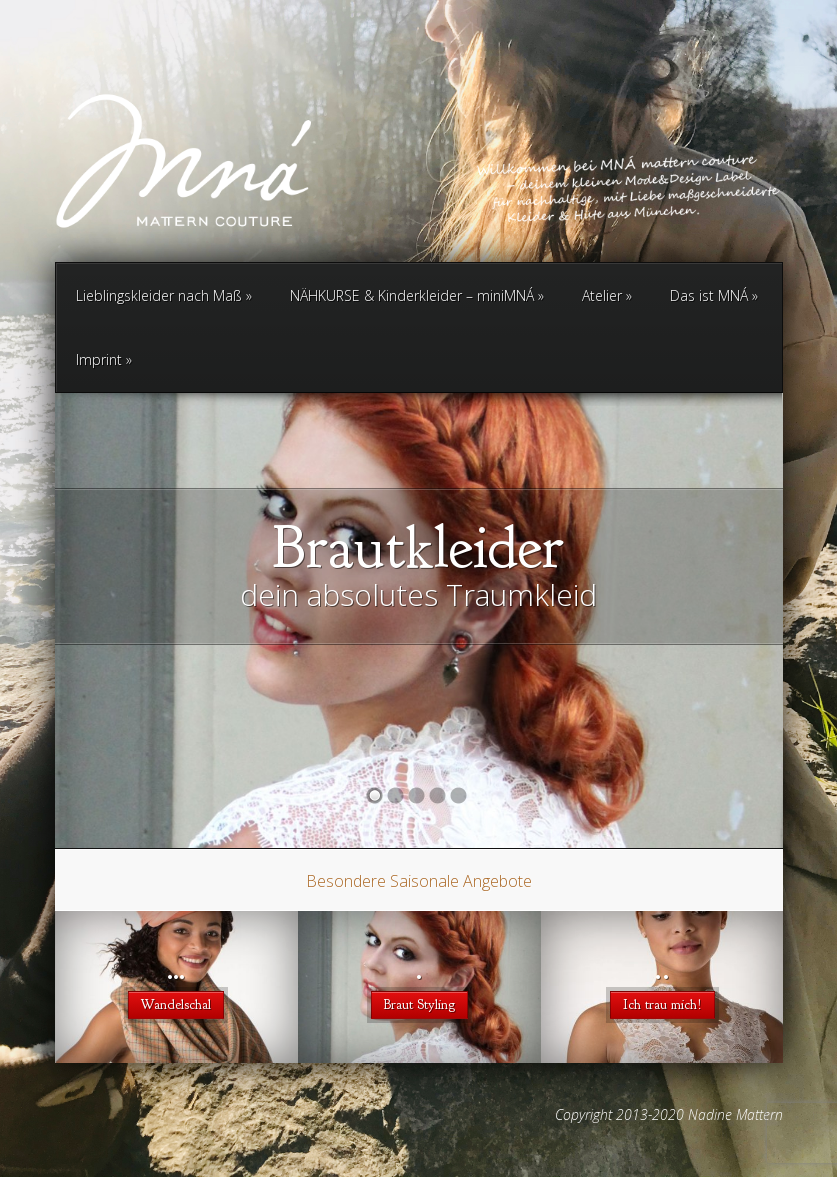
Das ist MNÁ (714, 295)
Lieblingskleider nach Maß (164, 295)
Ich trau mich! (662, 1004)
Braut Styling (419, 1004)
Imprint (104, 359)
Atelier (607, 295)
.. (662, 969)
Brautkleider (418, 547)
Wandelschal (176, 1004)
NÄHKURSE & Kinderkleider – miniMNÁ (417, 295)
